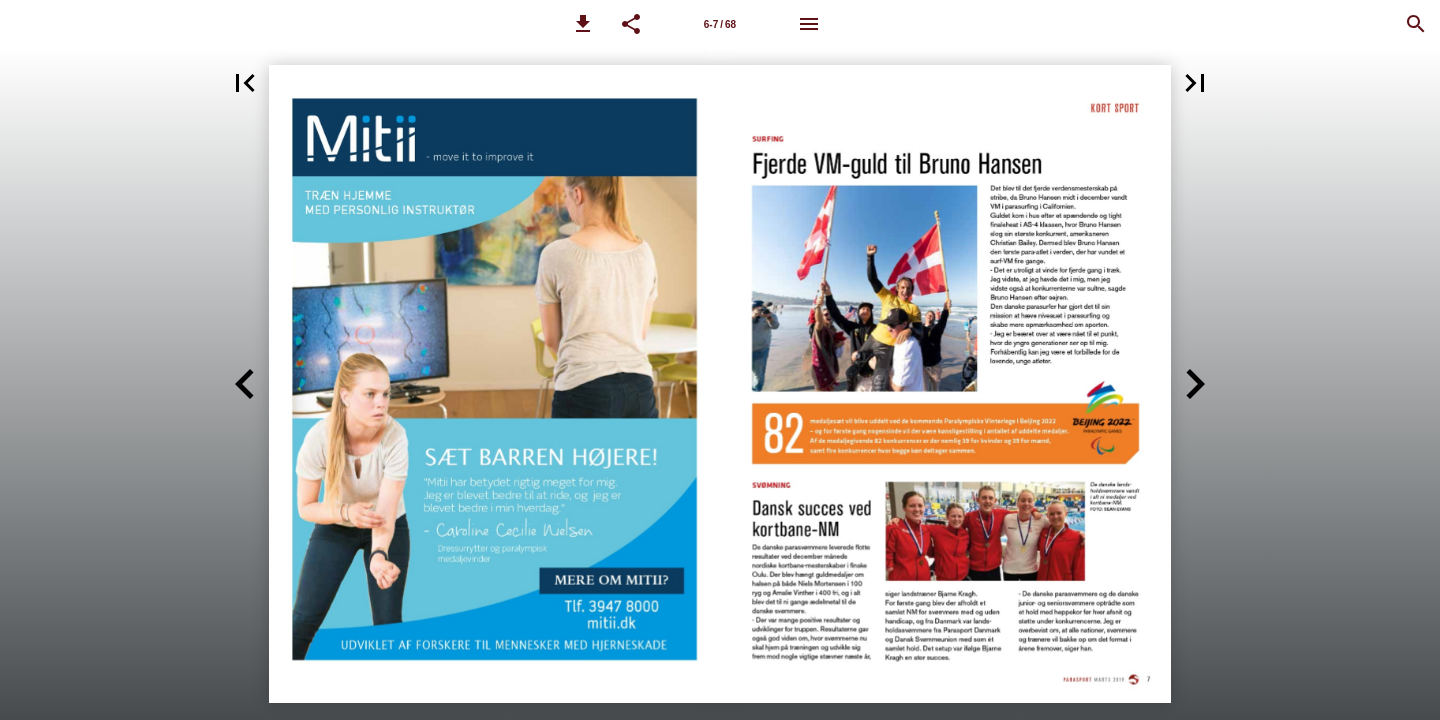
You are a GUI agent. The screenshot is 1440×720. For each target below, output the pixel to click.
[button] (583, 24)
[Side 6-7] (720, 24)
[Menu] (809, 24)
